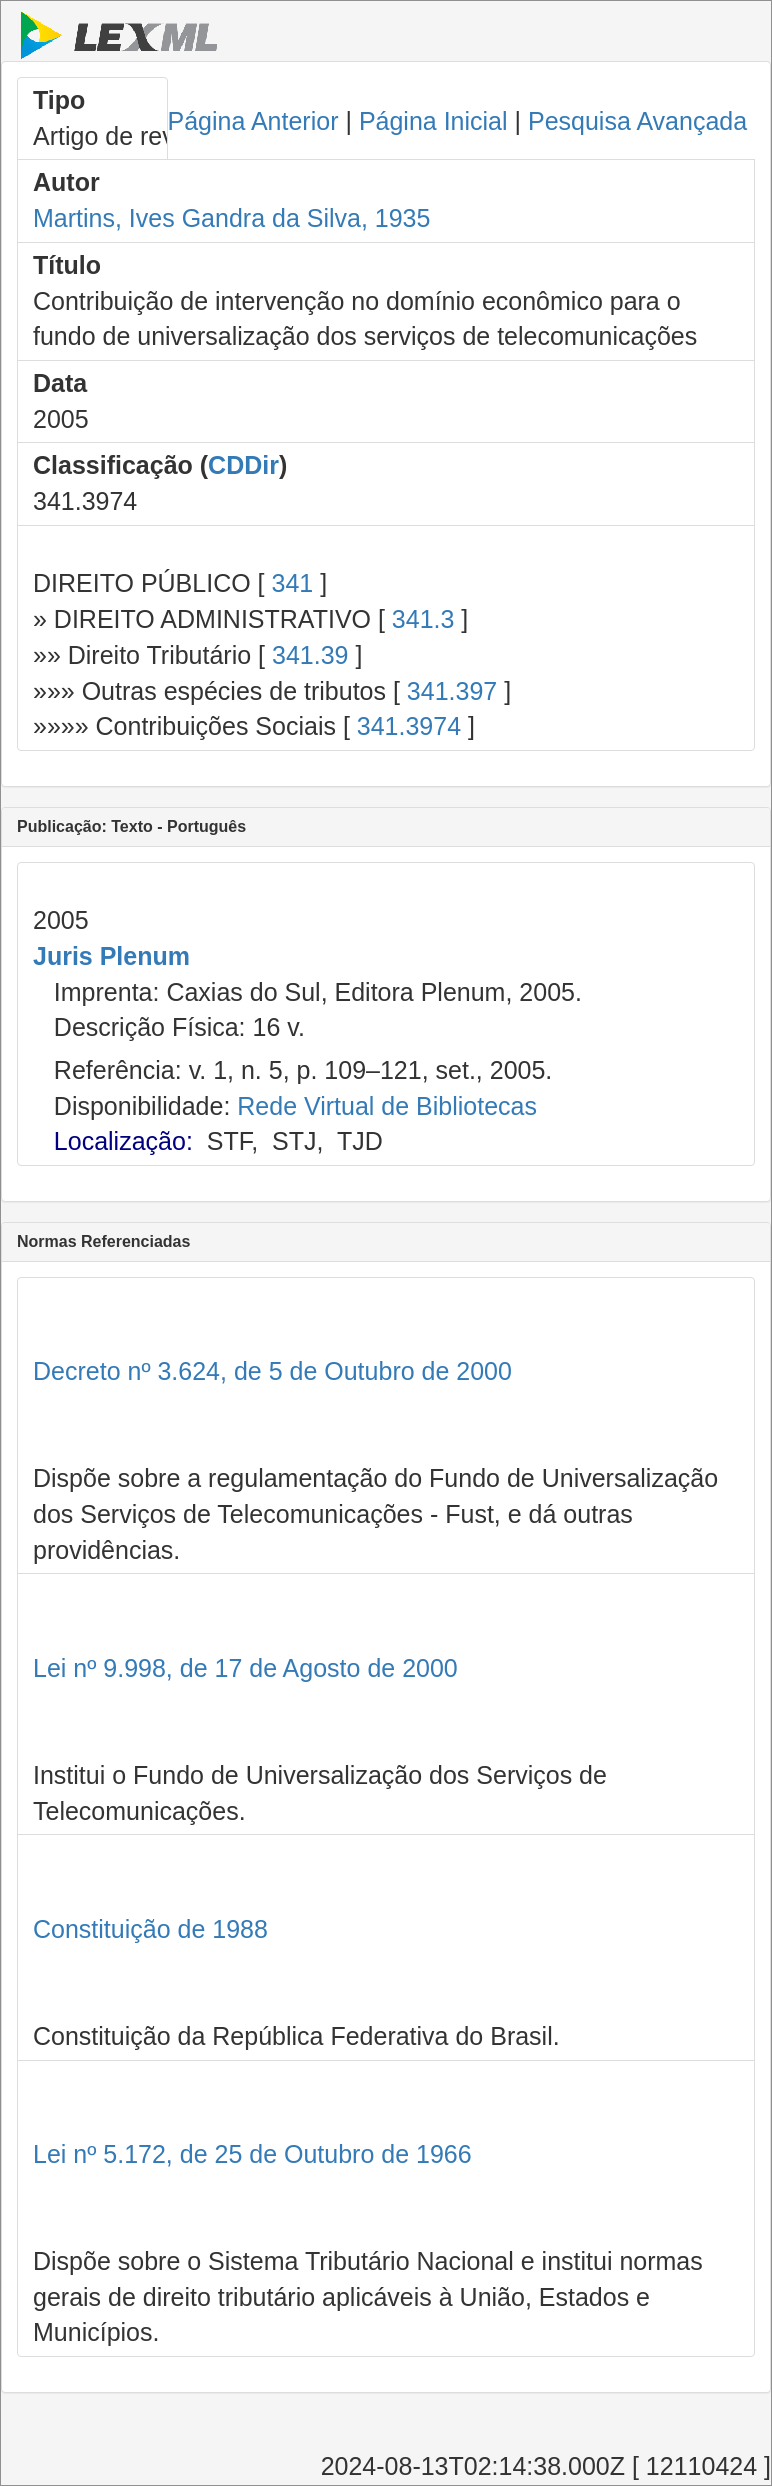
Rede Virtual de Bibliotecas (387, 1106)
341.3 (423, 619)
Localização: (123, 1141)
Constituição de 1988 (150, 1929)
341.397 (452, 691)
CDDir (243, 465)
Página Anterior (253, 121)
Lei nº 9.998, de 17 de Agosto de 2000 (245, 1668)
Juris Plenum (111, 956)
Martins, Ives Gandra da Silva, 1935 (231, 218)
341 (292, 583)
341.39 (310, 655)
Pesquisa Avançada (637, 121)
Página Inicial (433, 121)
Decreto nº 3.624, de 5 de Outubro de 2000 (272, 1371)
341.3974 (409, 726)
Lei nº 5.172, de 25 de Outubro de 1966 (252, 2154)
